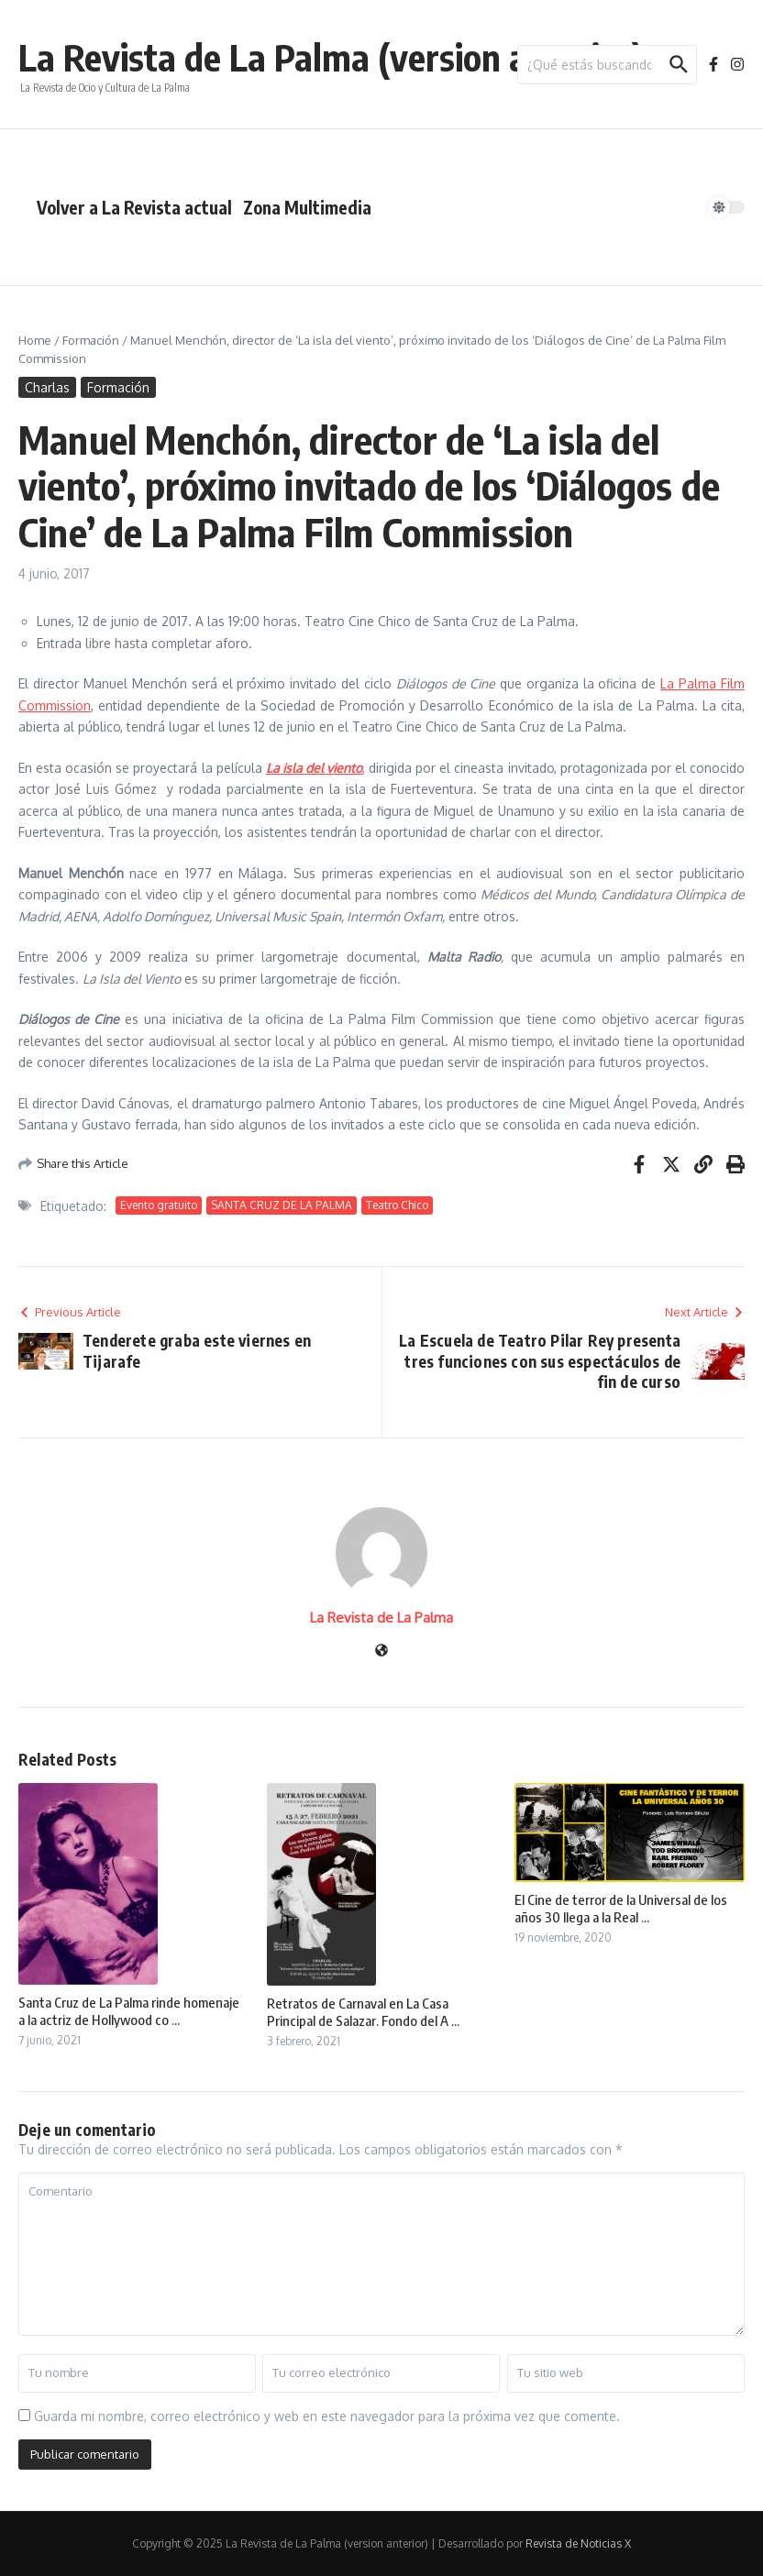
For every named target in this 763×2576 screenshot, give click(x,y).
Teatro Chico (397, 1205)
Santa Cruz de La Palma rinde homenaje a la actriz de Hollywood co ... (128, 2011)
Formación (90, 340)
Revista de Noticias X (578, 2543)
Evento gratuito (158, 1205)
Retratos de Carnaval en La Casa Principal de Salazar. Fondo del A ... (363, 2012)
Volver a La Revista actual (134, 207)
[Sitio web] (381, 1651)
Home (34, 340)
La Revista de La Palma (381, 1617)
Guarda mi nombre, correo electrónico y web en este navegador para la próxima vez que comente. (327, 2416)
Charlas (47, 387)
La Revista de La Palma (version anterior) (331, 57)
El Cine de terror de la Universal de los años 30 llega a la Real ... (620, 1908)
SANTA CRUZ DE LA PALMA (281, 1205)
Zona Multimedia (307, 207)
